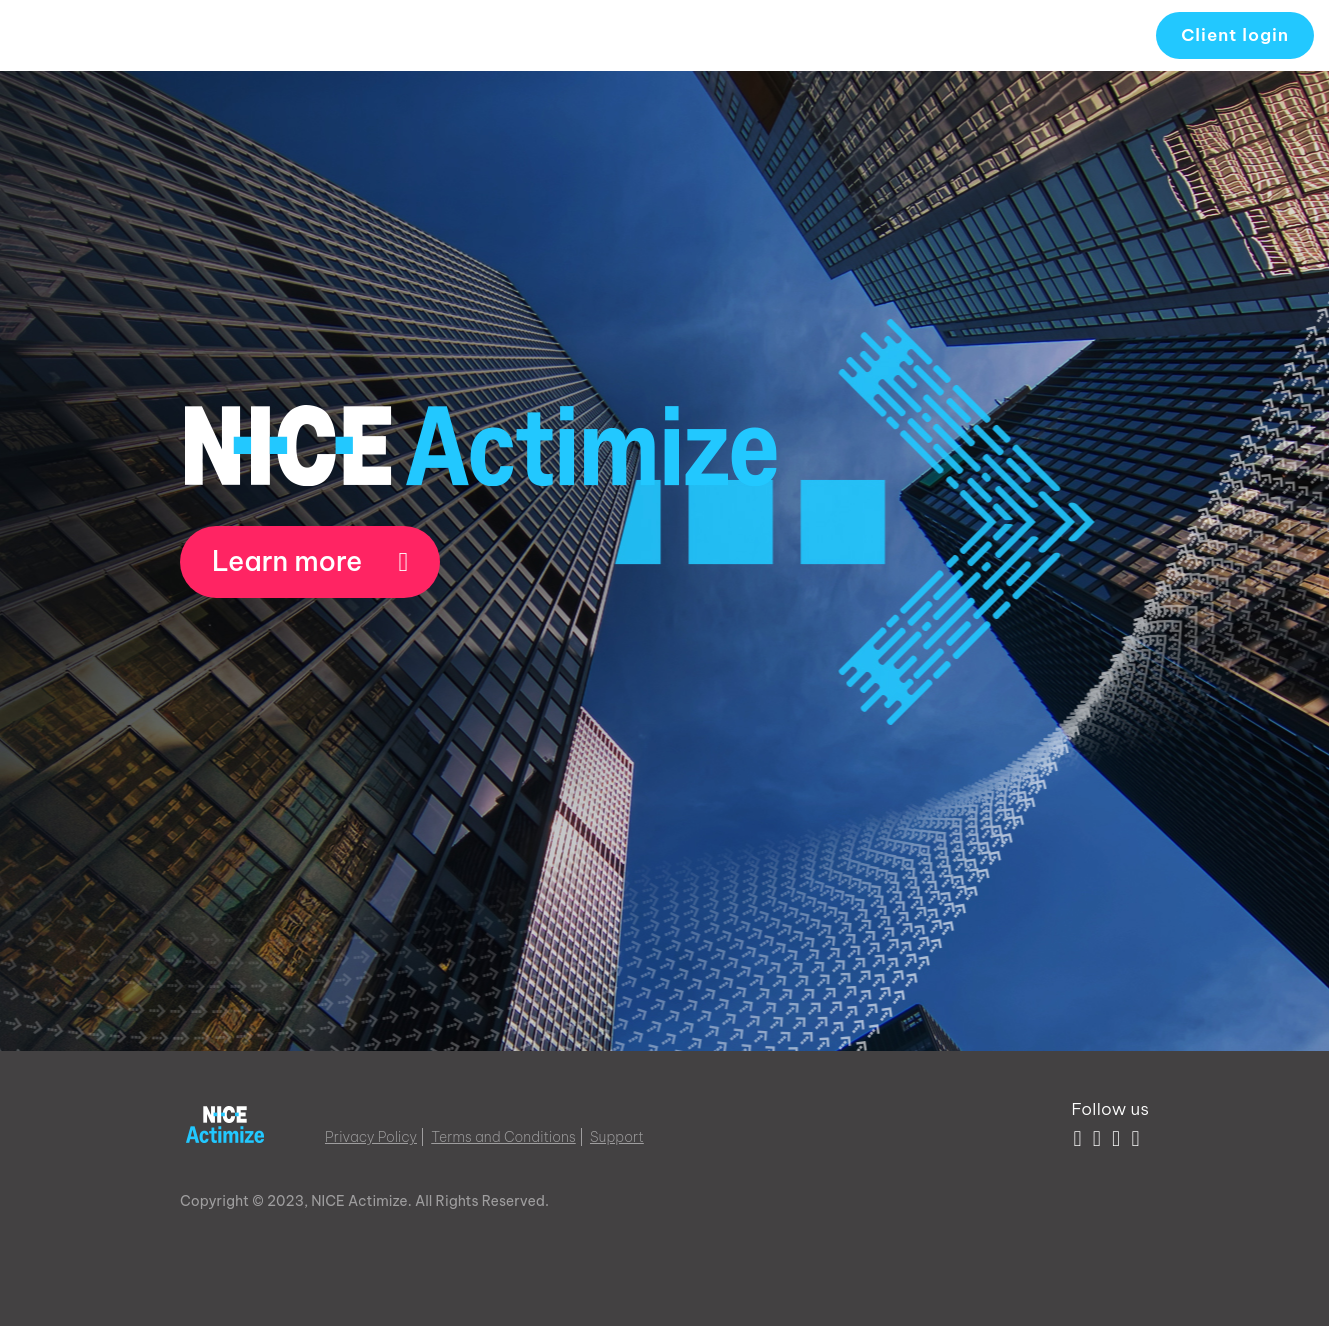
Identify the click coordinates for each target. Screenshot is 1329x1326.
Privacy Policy (371, 1137)
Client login (1235, 35)
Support (617, 1137)
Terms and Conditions (503, 1137)
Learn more (310, 561)
